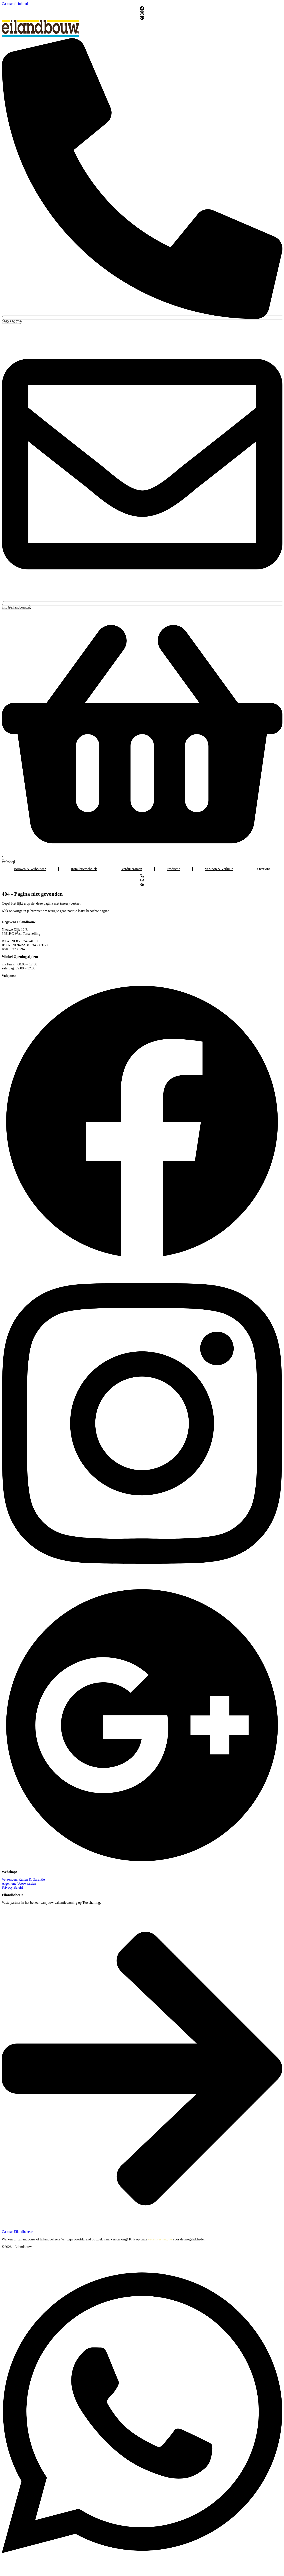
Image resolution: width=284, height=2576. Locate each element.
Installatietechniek (84, 869)
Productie (173, 869)
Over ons (263, 869)
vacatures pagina (160, 2239)
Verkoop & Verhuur (219, 869)
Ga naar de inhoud (15, 4)
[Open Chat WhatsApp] (142, 2572)
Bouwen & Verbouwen (30, 869)
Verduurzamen (131, 869)
